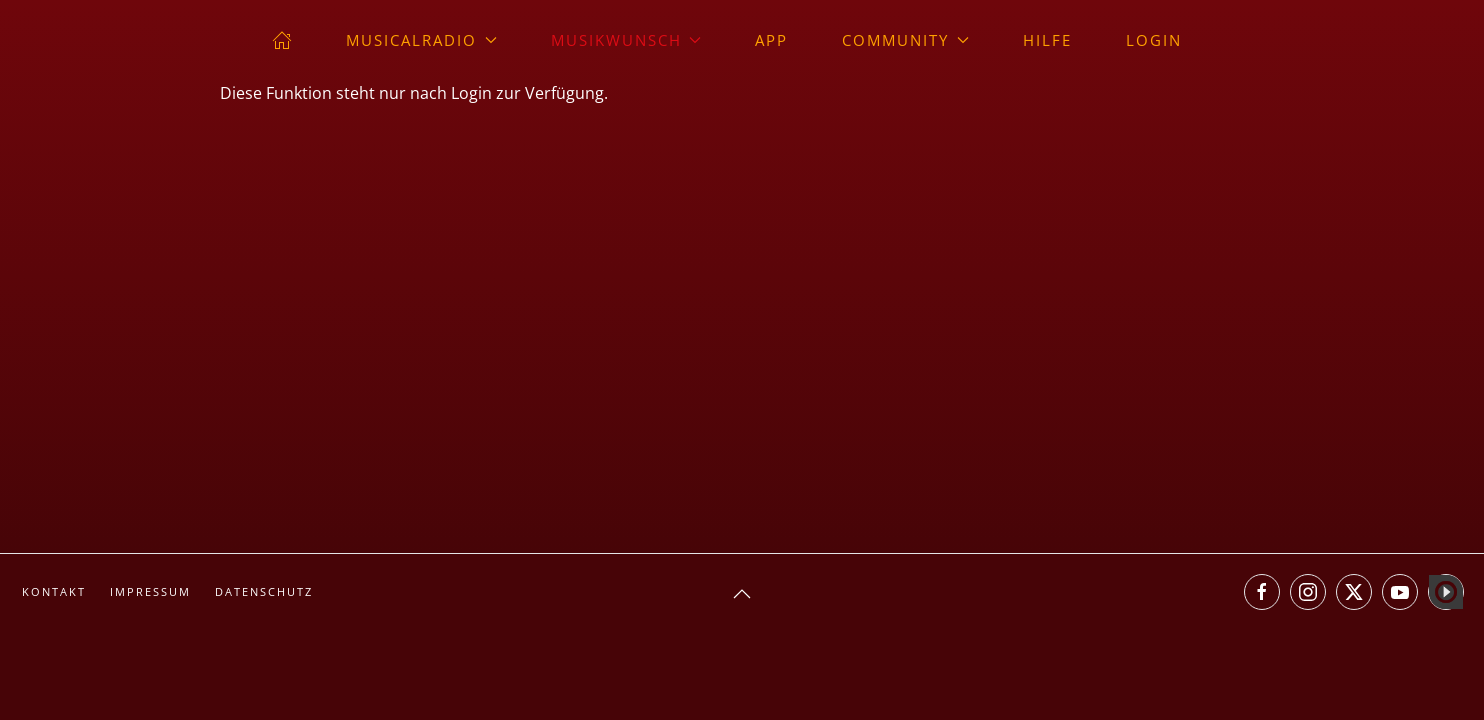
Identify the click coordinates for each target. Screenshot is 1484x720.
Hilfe (1047, 40)
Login (1154, 40)
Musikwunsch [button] (626, 40)
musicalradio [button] (421, 40)
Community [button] (905, 40)
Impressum (150, 591)
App (771, 40)
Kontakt (54, 591)
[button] (742, 594)
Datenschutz (264, 591)
